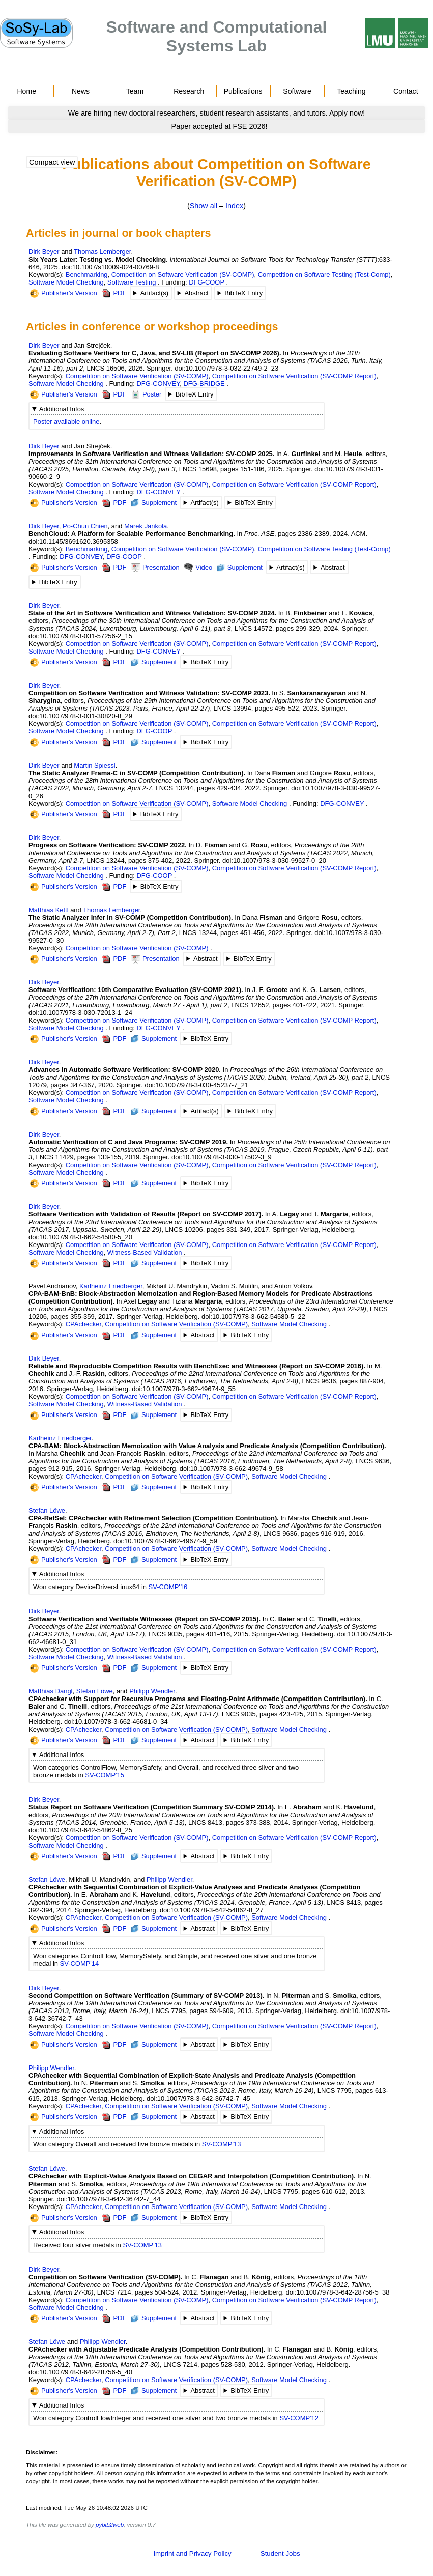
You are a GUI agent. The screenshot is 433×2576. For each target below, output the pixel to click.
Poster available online (66, 422)
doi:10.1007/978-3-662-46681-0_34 (116, 1721)
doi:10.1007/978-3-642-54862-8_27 (212, 1910)
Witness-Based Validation (144, 1252)
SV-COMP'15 (104, 1775)
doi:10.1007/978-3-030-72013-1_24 (80, 1012)
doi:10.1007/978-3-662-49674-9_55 (184, 1389)
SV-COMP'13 (221, 2144)
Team (134, 91)
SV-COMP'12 (299, 2418)
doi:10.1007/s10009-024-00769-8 (110, 267)
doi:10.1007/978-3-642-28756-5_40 (80, 2372)
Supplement (154, 503)
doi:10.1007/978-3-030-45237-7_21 (196, 1085)
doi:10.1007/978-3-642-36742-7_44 (109, 2199)
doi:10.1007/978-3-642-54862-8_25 (80, 1830)
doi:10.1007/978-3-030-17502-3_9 (221, 1157)
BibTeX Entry (243, 293)
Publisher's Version (63, 293)
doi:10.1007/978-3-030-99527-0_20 (274, 860)
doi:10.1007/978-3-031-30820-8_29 (80, 716)
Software (297, 91)
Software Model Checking (66, 282)
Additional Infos (61, 409)
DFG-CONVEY (158, 383)
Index (234, 206)
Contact (405, 91)
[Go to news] (216, 113)
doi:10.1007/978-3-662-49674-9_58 (231, 1469)
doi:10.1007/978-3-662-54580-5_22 (253, 1316)
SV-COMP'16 (168, 1587)
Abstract (196, 293)
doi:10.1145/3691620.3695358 (73, 541)
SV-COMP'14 (79, 1963)
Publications (243, 91)
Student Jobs (280, 2553)
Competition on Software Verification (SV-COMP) (182, 274)
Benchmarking (87, 274)
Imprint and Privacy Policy (192, 2553)
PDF (114, 293)
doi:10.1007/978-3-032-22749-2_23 (226, 368)
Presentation (155, 567)
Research (189, 91)
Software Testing (131, 282)
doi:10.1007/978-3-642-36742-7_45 (198, 2098)
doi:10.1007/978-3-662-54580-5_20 (80, 1237)
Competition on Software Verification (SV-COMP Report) (294, 376)
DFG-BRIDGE (203, 383)
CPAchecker (83, 1324)
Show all (203, 206)
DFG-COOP (206, 282)
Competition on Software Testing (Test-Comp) (324, 274)
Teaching (351, 91)
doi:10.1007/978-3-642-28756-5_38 (338, 2292)
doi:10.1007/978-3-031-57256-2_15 (80, 636)
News (81, 91)
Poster (146, 394)
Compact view (52, 162)
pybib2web (110, 2525)
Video (198, 567)
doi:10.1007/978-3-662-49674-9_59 (165, 1541)
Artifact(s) (154, 293)
